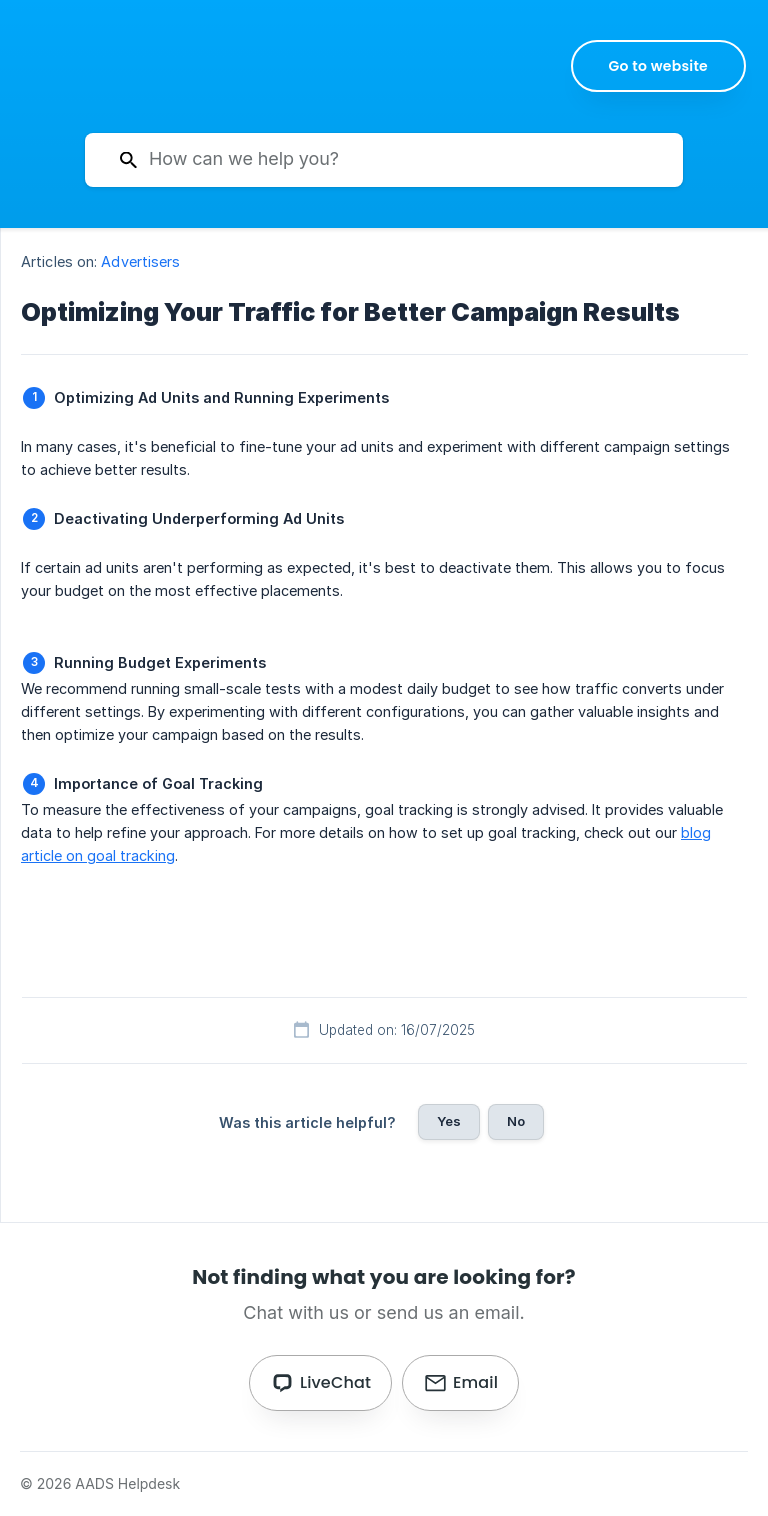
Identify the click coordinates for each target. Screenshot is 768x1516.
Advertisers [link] (140, 261)
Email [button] (475, 1382)
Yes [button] (449, 1121)
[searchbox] (384, 160)
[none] (659, 66)
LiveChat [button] (335, 1382)
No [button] (516, 1121)
